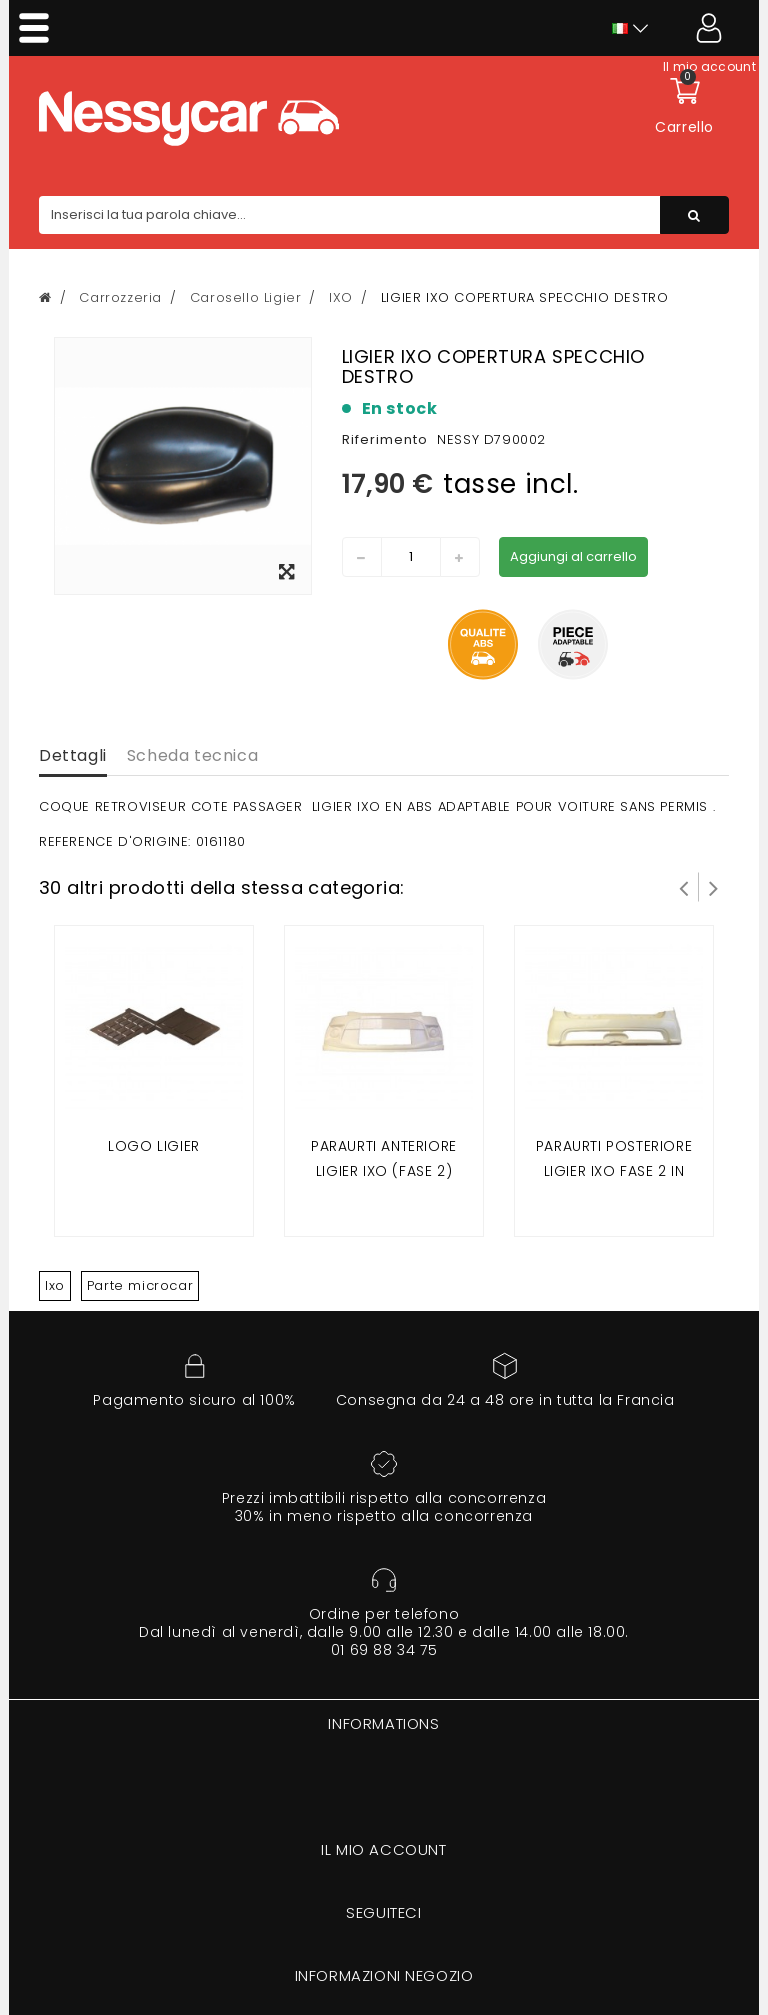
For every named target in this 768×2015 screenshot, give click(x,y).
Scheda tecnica (192, 755)
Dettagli (73, 755)
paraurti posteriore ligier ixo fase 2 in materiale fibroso (614, 1171)
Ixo (55, 1285)
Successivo (714, 887)
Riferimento (385, 439)
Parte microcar (140, 1285)
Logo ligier (154, 1146)
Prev (684, 887)
